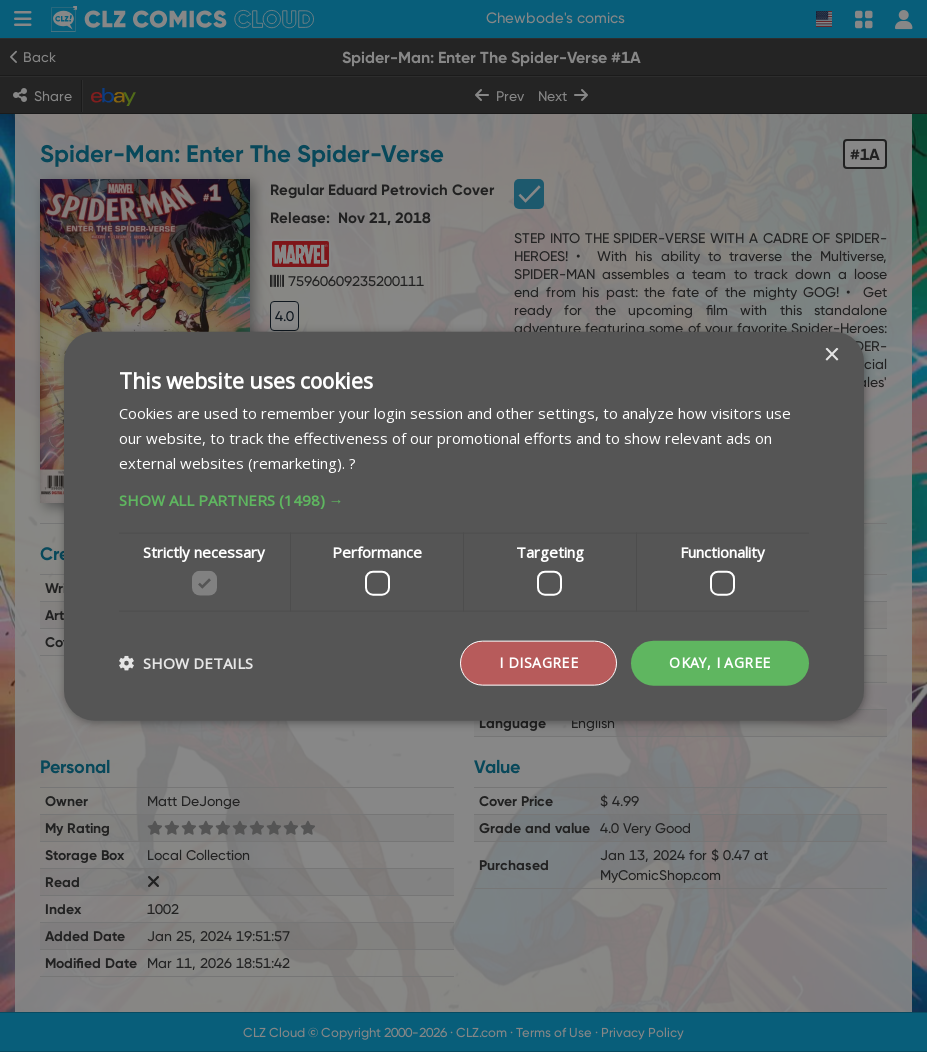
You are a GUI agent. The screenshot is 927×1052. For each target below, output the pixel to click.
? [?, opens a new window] (352, 462)
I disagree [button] (537, 662)
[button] (464, 499)
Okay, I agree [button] (719, 662)
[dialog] (463, 526)
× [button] (831, 355)
